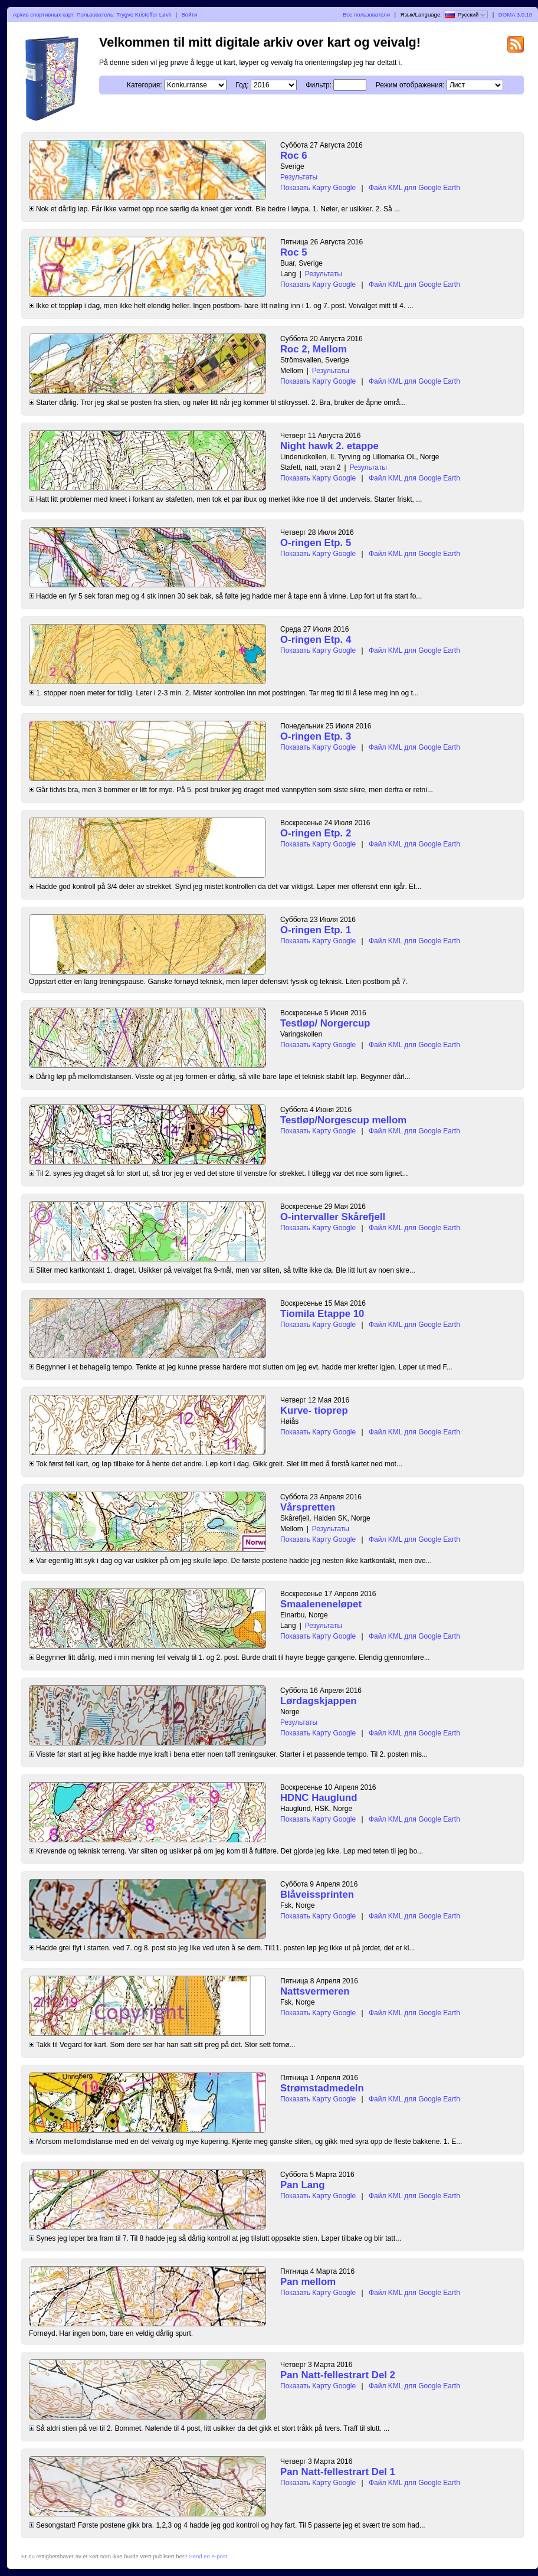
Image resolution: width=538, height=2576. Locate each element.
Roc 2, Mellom (313, 349)
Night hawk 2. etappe (329, 446)
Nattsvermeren (315, 1991)
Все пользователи (366, 14)
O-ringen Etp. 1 (315, 930)
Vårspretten (307, 1507)
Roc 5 (293, 252)
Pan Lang (302, 2185)
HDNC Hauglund (318, 1797)
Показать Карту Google (318, 188)
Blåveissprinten (317, 1894)
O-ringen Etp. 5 (315, 542)
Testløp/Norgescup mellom (343, 1120)
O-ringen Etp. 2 (315, 833)
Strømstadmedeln (322, 2088)
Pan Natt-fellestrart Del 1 (337, 2471)
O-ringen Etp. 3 (315, 736)
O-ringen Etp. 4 (315, 639)
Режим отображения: (410, 85)
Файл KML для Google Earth (414, 188)
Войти (189, 14)
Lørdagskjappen (318, 1701)
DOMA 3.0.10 (515, 14)
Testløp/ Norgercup (325, 1023)
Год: (241, 85)
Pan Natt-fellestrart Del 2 (337, 2375)
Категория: (144, 85)
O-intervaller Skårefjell (332, 1216)
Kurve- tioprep (314, 1410)
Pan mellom (308, 2281)
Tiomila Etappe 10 (322, 1313)
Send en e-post (208, 2556)
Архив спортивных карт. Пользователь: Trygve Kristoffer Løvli (92, 14)
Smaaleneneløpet (321, 1604)
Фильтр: (319, 85)
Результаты (298, 177)
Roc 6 (293, 155)
